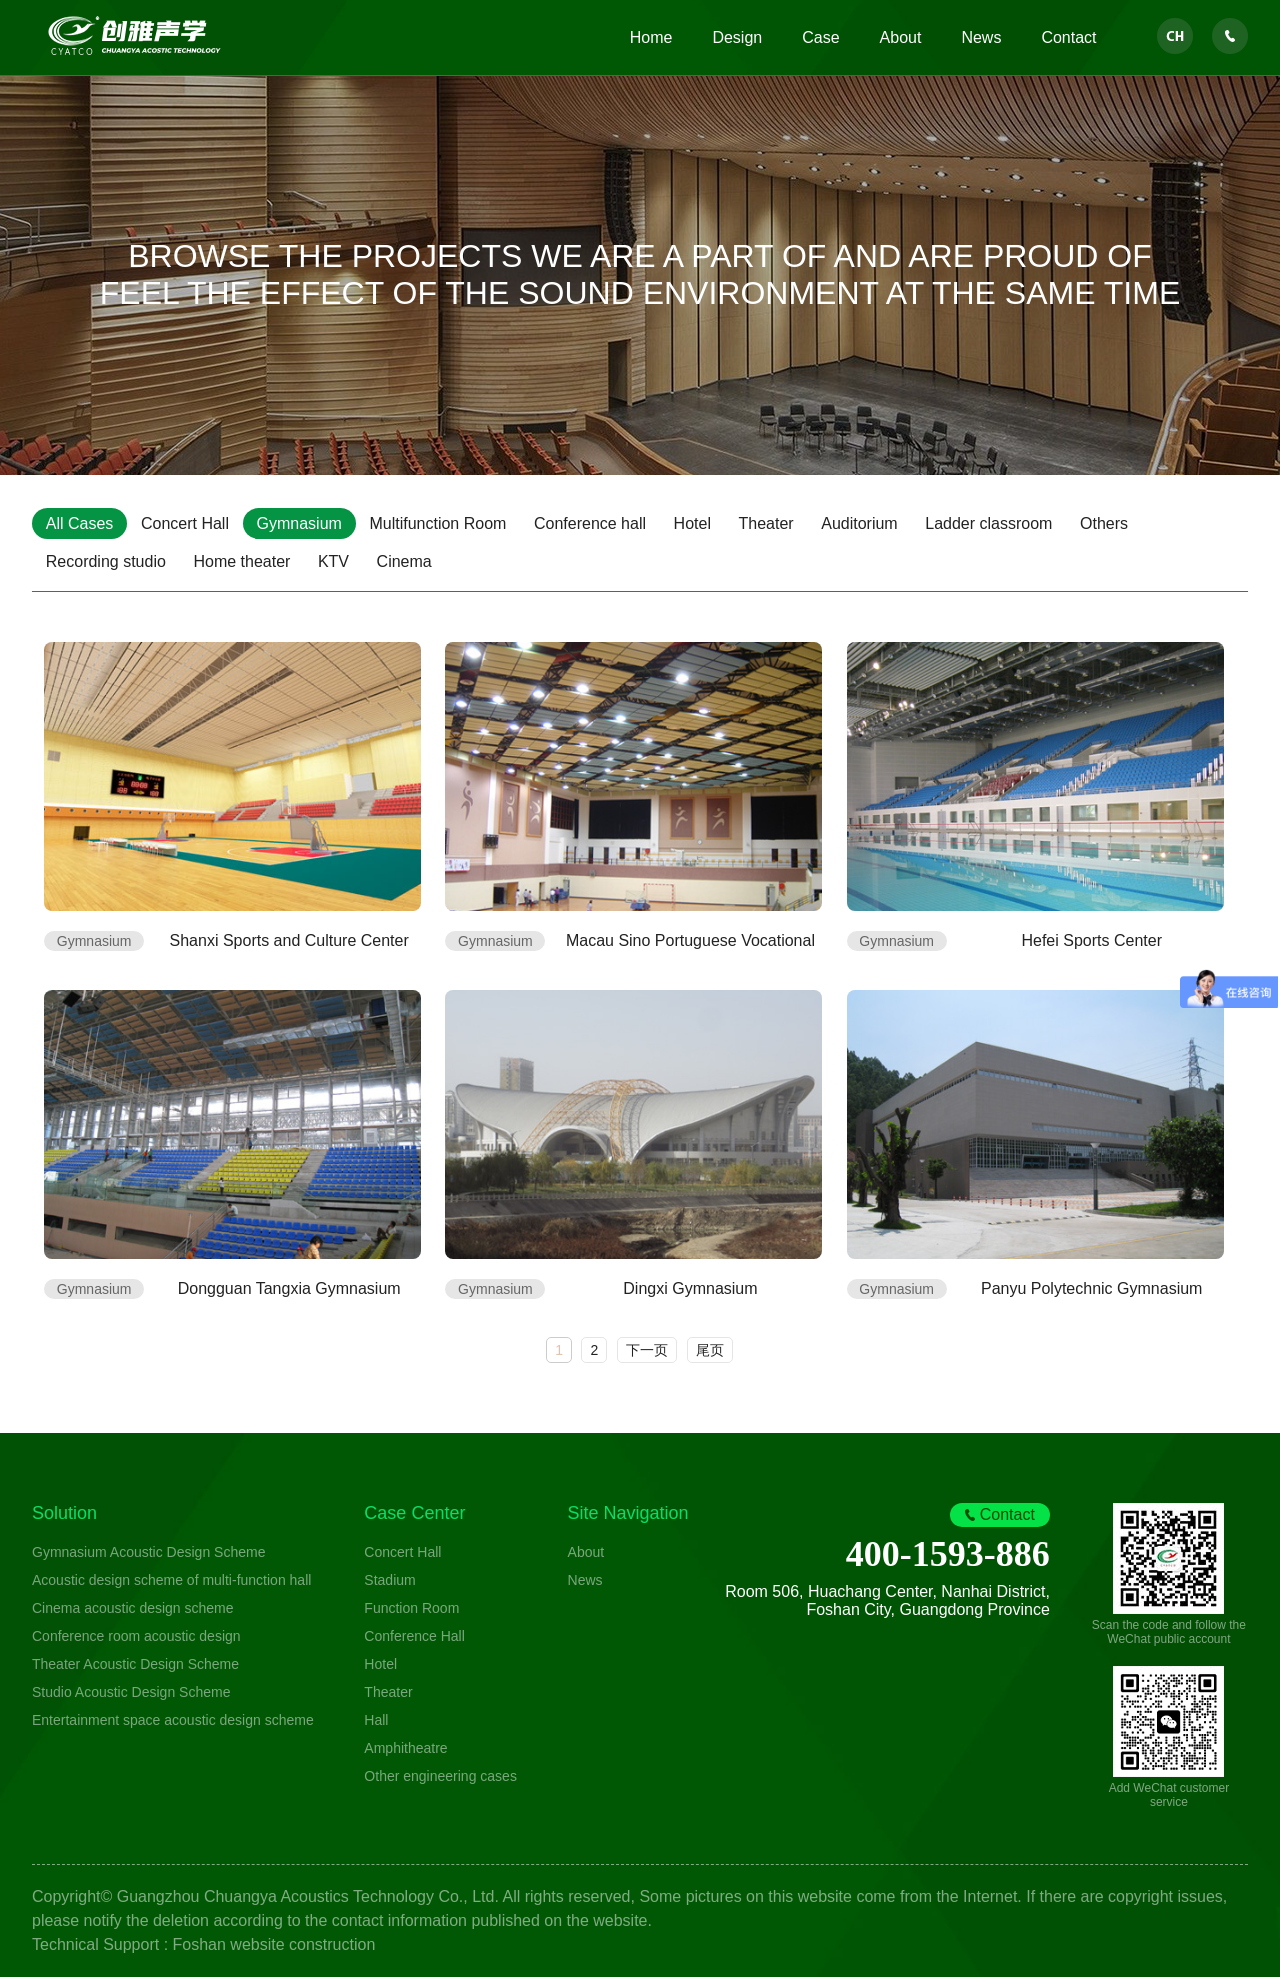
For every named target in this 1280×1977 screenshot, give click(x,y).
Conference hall (592, 523)
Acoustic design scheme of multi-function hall (171, 1580)
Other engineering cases (440, 1776)
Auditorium (863, 523)
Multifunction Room (439, 523)
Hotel (694, 523)
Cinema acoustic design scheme (133, 1608)
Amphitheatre (405, 1748)
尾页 (710, 1350)
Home (651, 37)
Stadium (389, 1580)
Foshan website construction (274, 1944)
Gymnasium (300, 523)
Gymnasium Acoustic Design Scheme (148, 1552)
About (901, 37)
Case (820, 37)
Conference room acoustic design (136, 1636)
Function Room (411, 1608)
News (981, 37)
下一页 (647, 1350)
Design (737, 37)
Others (1108, 523)
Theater (768, 523)
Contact (1068, 37)
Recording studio (106, 561)
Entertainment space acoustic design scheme (173, 1720)
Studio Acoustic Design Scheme (131, 1692)
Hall (376, 1720)
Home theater (242, 561)
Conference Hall (414, 1636)
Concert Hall (186, 523)
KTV (334, 561)
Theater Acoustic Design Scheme (135, 1664)
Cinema (405, 561)
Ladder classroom (992, 523)
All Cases (80, 523)
